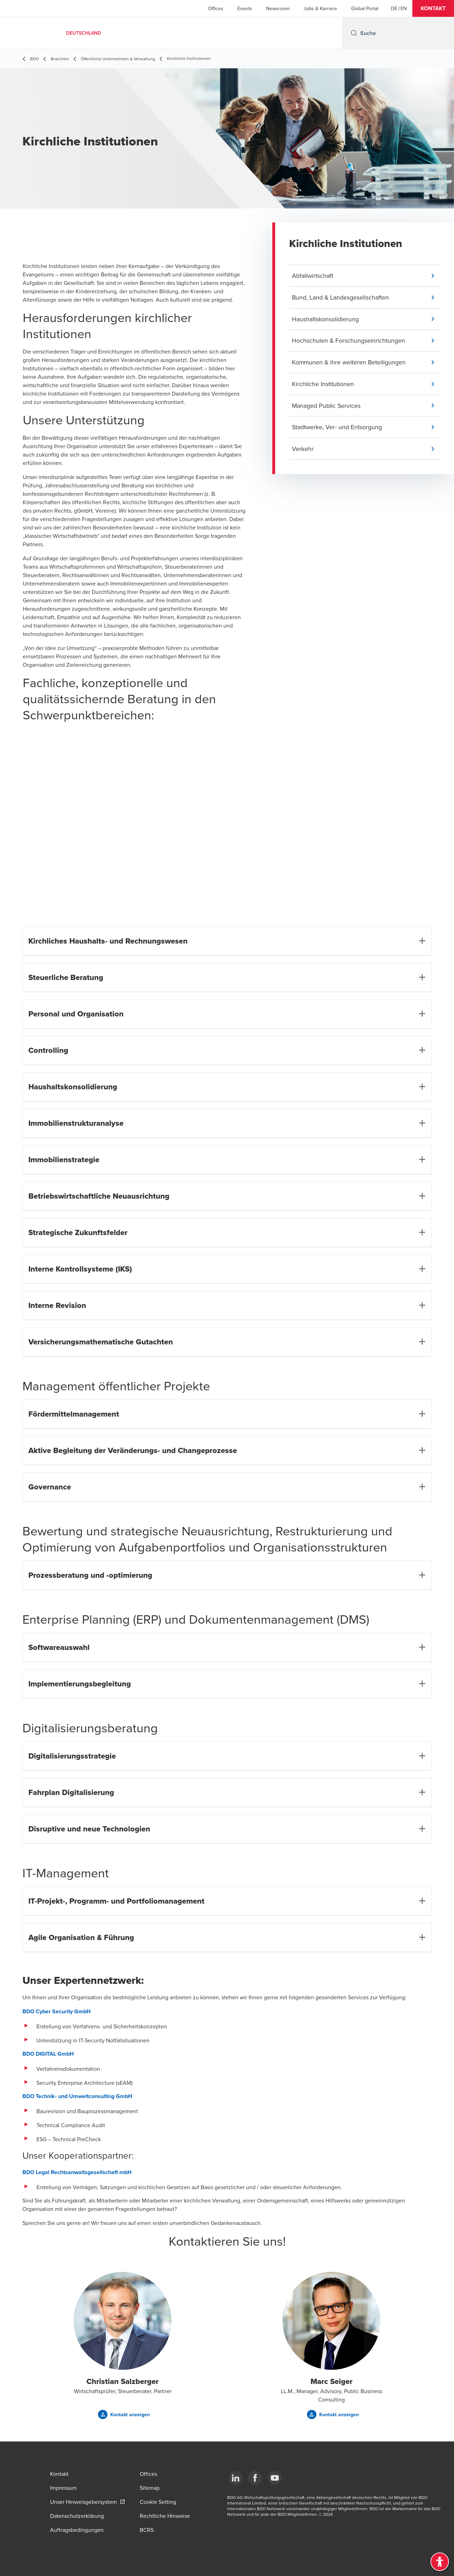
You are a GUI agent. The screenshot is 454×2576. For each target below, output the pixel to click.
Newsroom (277, 8)
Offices (215, 8)
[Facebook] (255, 2477)
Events (244, 8)
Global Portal (364, 8)
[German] (394, 8)
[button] (433, 8)
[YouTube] (274, 2477)
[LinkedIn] (235, 2477)
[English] (403, 8)
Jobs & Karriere (320, 8)
